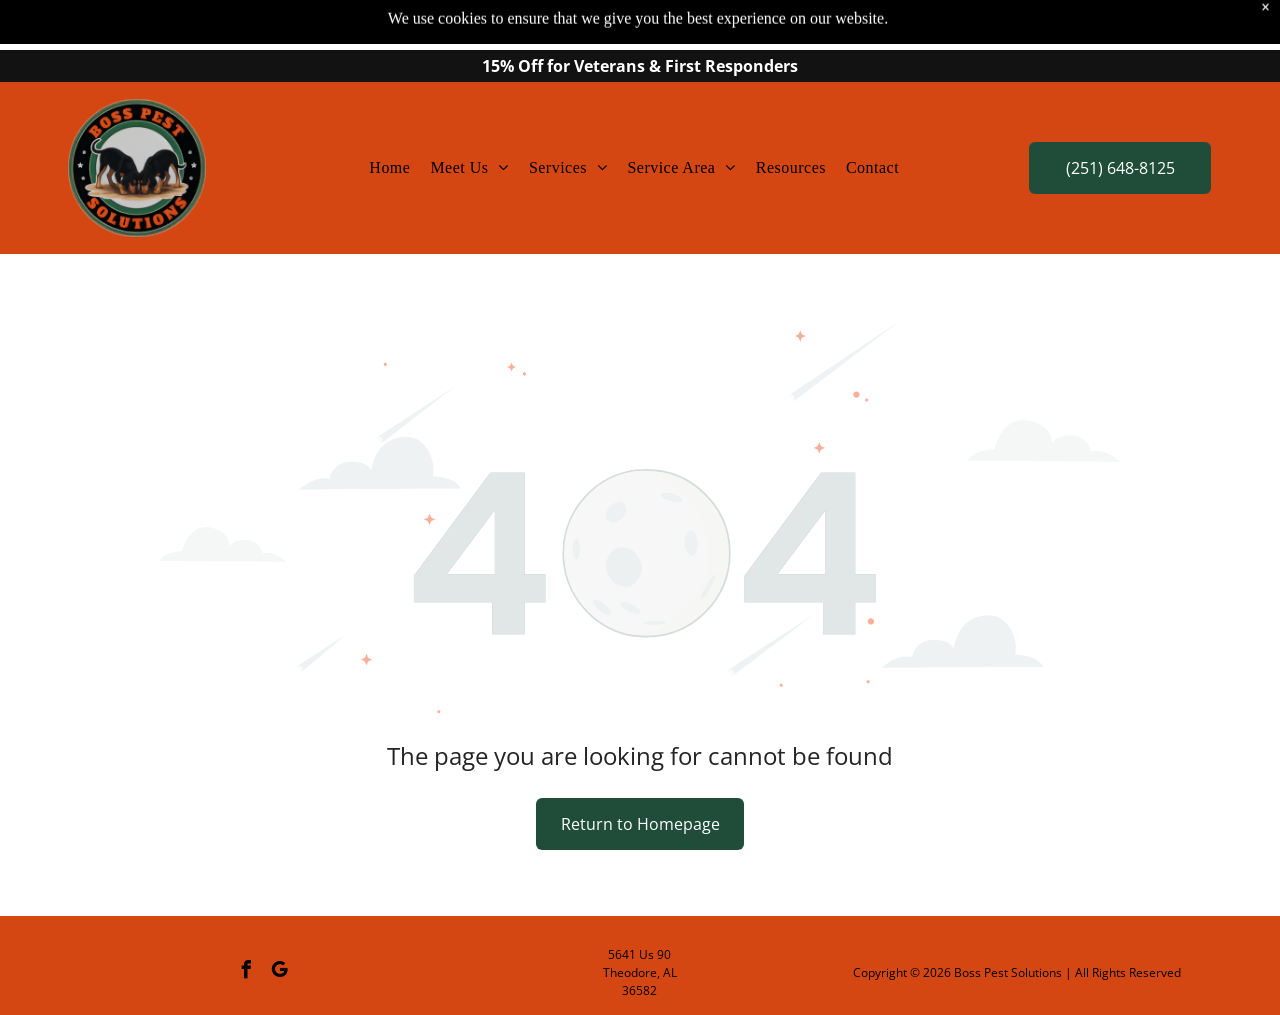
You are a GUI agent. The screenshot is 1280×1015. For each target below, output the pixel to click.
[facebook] (247, 972)
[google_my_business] (280, 972)
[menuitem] (389, 168)
